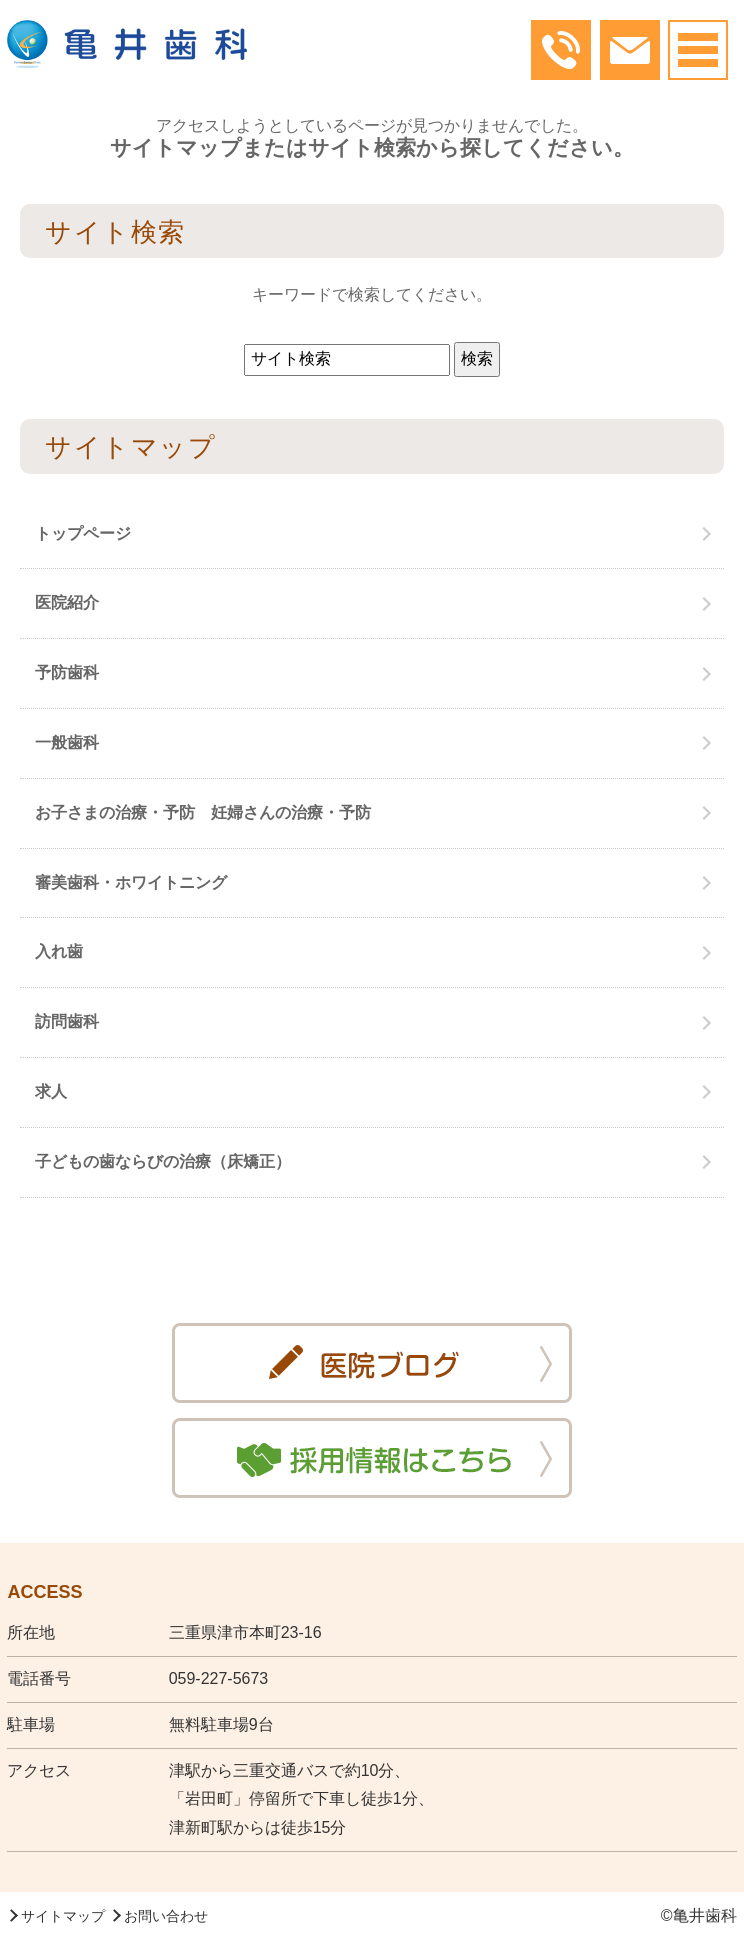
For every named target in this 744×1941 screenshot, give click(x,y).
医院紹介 (67, 602)
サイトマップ (63, 1916)
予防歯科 (67, 672)
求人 (51, 1091)
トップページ (83, 533)
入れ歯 (59, 951)
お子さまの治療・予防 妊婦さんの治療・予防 (203, 812)
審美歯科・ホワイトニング (131, 882)
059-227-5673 (219, 1678)
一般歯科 (67, 742)
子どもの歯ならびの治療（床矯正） (163, 1161)
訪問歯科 (67, 1021)
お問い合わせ (166, 1916)
